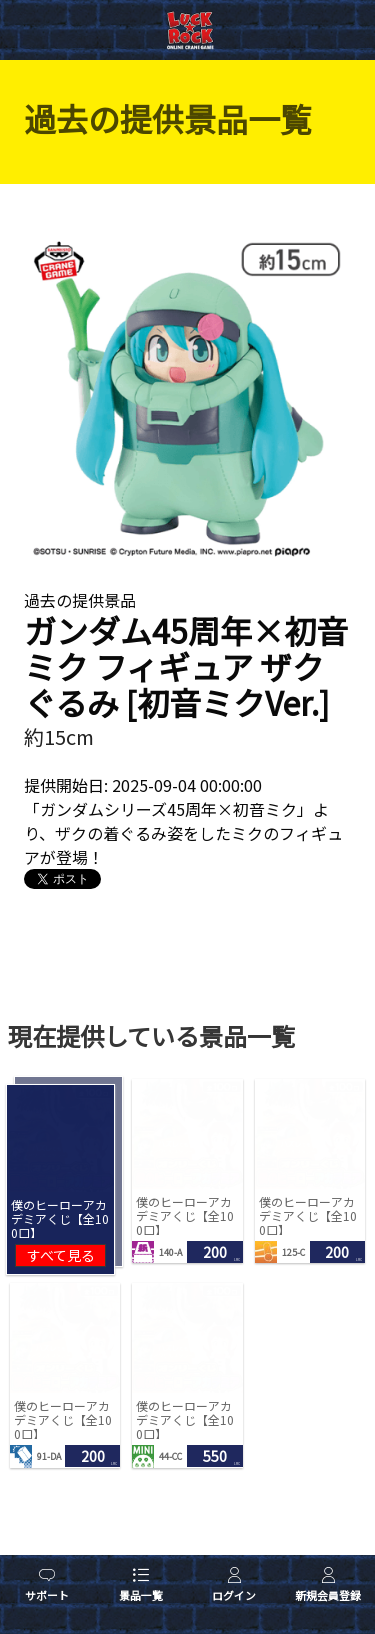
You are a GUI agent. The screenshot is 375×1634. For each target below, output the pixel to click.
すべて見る (61, 1255)
